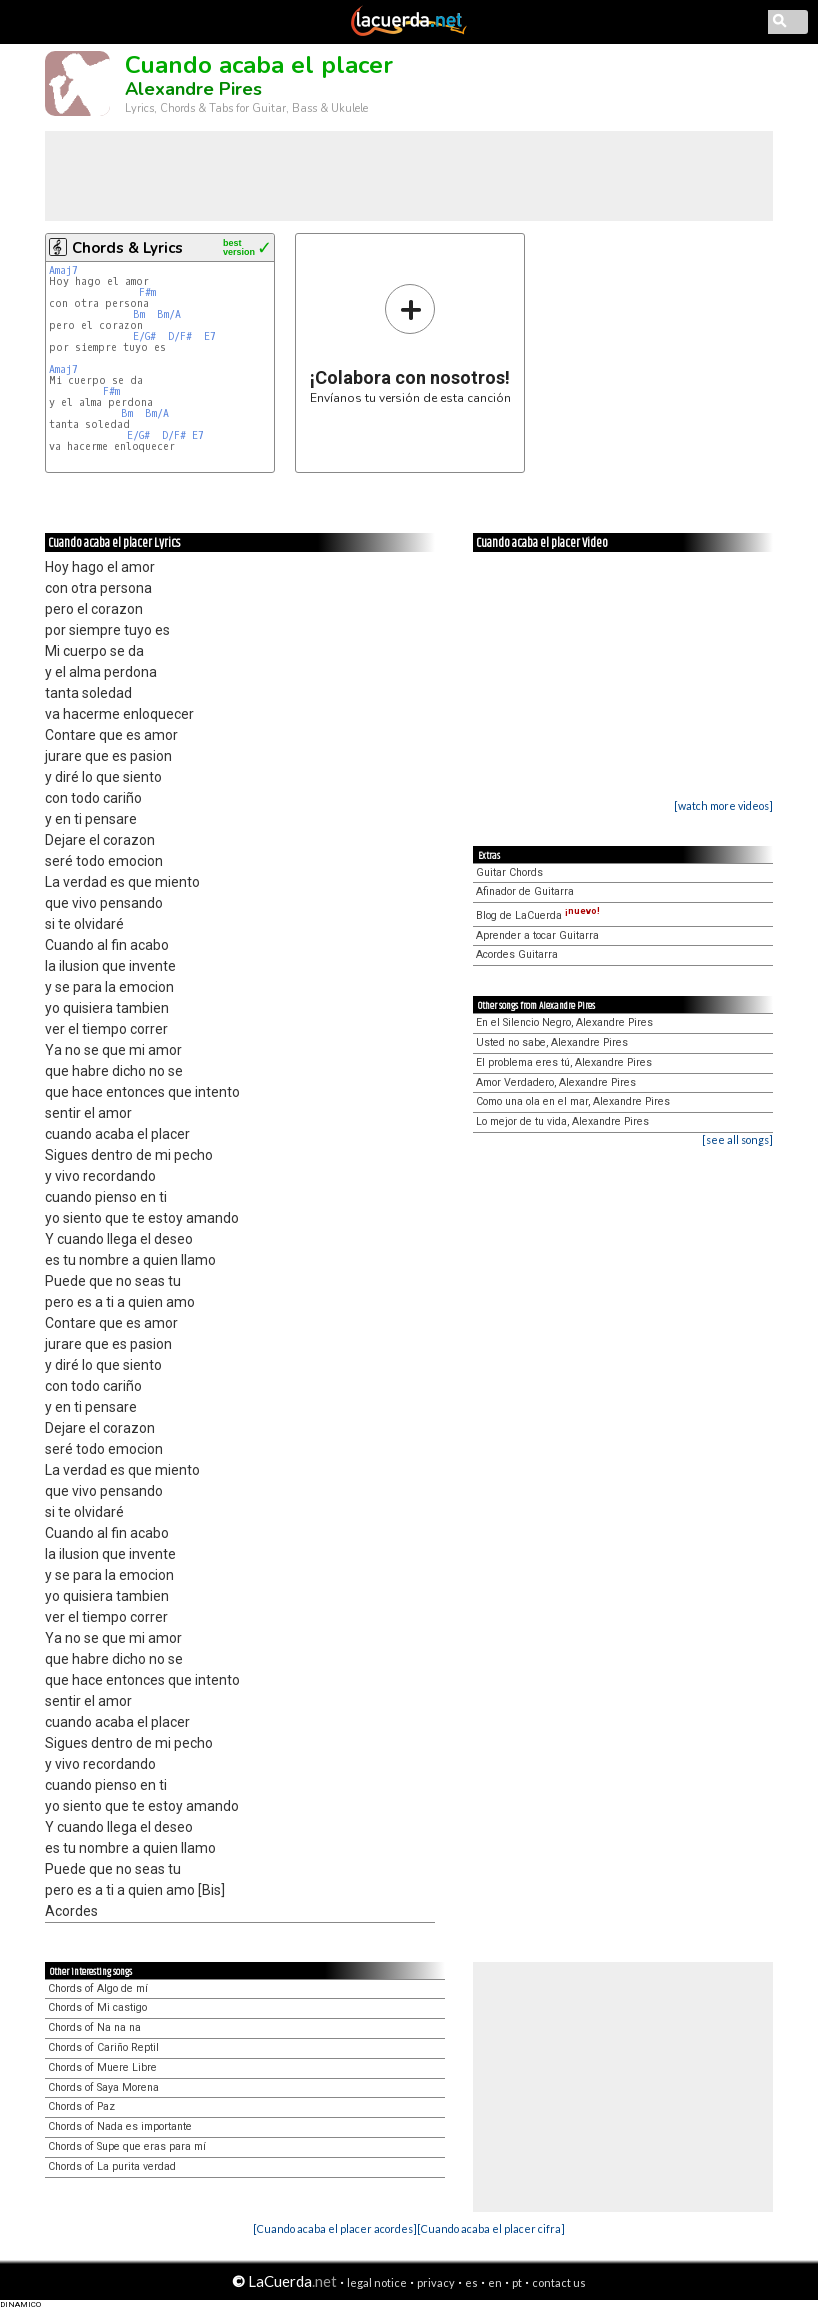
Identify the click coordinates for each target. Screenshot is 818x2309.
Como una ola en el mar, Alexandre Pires (573, 1101)
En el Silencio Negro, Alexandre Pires (564, 1022)
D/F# (180, 336)
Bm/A (169, 314)
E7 (210, 336)
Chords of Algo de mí (98, 1988)
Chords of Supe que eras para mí (127, 2146)
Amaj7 (63, 270)
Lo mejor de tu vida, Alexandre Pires (562, 1121)
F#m (147, 292)
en (495, 2282)
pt (517, 2282)
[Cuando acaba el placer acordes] (335, 2228)
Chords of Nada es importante (120, 2126)
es (471, 2282)
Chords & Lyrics (127, 248)
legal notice (377, 2282)
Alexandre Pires (193, 89)
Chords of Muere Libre (102, 2067)
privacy (436, 2282)
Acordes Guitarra (517, 954)
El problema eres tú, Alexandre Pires (564, 1062)
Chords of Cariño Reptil (103, 2047)
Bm (139, 314)
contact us (559, 2282)
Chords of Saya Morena (103, 2087)
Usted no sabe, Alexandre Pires (552, 1042)
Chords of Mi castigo (97, 2007)
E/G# (144, 336)
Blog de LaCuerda (538, 915)
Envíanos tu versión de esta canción (410, 343)
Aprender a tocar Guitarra (537, 935)
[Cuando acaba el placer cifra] (491, 2228)
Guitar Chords (509, 872)
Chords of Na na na (94, 2027)
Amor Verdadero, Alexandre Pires (556, 1082)
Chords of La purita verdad (112, 2166)
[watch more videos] (723, 805)
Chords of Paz (81, 2106)
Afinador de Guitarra (525, 891)
